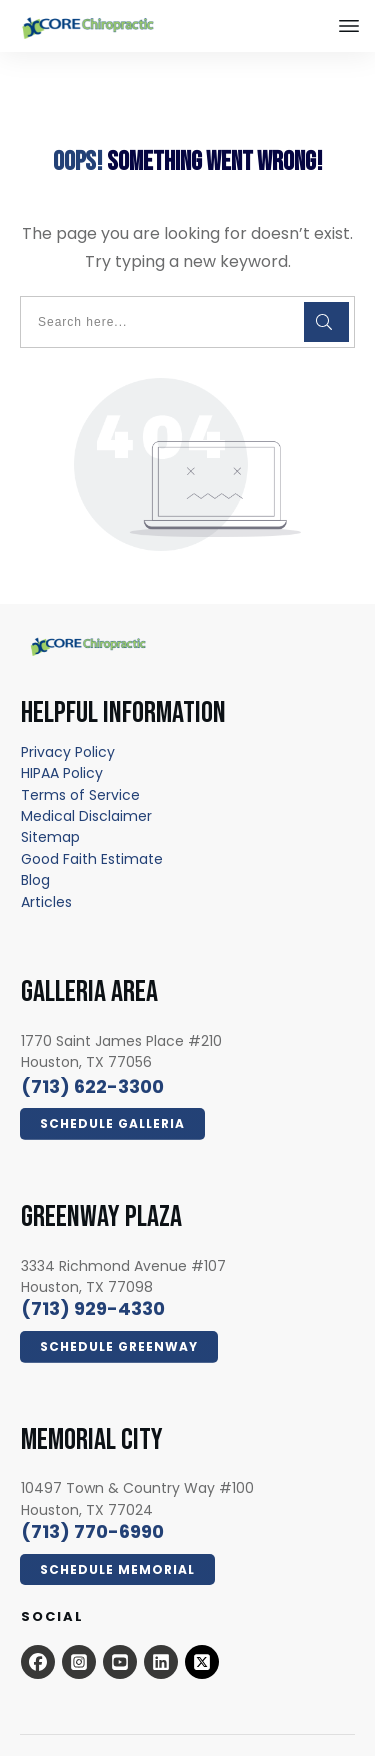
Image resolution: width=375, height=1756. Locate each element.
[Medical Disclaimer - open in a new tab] (86, 776)
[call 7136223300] (92, 1046)
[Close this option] (349, 26)
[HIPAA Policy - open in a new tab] (62, 733)
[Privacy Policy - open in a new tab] (68, 712)
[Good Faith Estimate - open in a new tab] (92, 819)
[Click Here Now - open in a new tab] (112, 1085)
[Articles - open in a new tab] (46, 862)
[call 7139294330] (93, 1269)
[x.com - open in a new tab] (202, 1622)
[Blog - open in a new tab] (35, 840)
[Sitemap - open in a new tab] (50, 798)
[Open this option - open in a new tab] (38, 1622)
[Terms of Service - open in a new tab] (80, 755)
